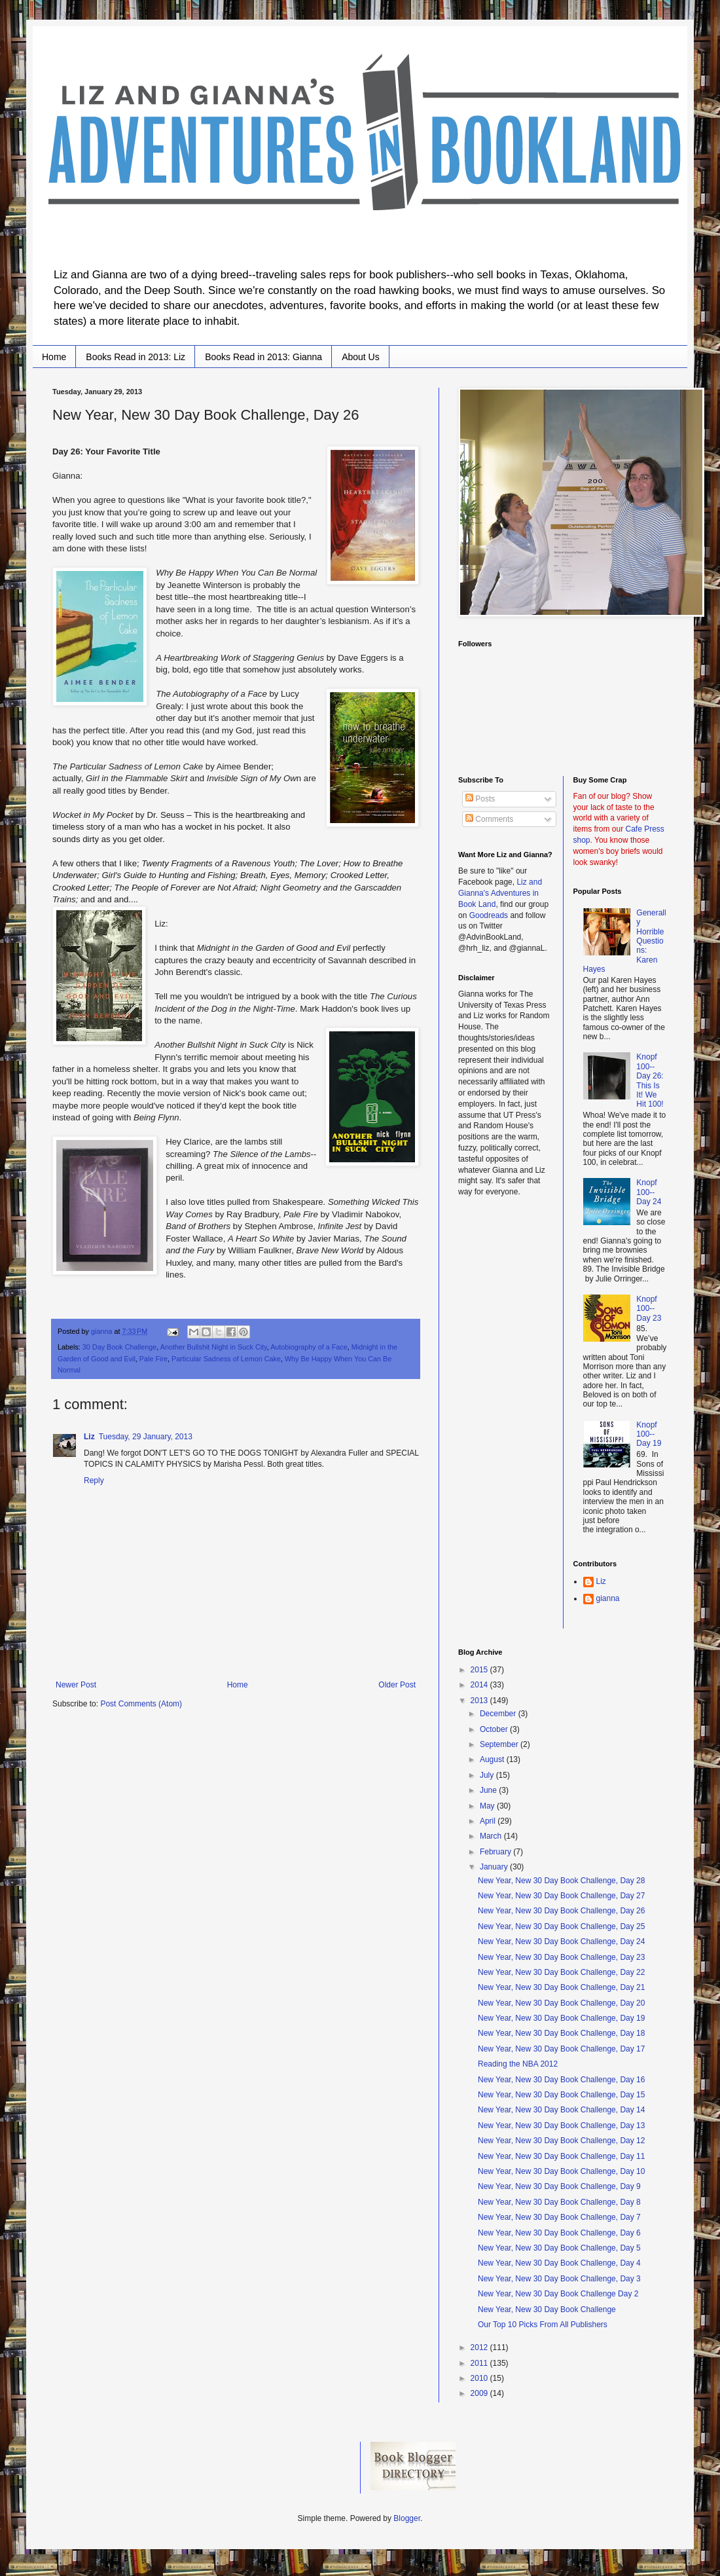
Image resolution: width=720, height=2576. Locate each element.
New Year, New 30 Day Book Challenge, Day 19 (561, 2018)
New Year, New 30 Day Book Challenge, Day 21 (561, 1987)
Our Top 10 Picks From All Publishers (542, 2324)
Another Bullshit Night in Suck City (213, 1347)
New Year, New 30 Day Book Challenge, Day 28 (561, 1880)
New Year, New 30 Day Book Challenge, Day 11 (561, 2156)
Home (54, 357)
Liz (89, 1436)
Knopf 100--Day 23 (648, 1309)
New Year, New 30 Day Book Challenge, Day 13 (561, 2125)
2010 (480, 2378)
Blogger (406, 2518)
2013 (480, 1700)
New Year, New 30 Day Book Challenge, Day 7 (559, 2217)
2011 (480, 2363)
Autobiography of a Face (309, 1347)
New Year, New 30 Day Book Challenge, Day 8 (559, 2202)
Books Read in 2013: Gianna (263, 357)
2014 (480, 1684)
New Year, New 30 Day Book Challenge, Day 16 (561, 2079)
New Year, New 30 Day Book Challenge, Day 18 (561, 2033)
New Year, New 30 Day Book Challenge (547, 2309)
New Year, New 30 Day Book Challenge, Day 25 (561, 1926)
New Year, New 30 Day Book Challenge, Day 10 (561, 2171)
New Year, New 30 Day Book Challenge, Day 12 (561, 2140)
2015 (480, 1669)
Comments (489, 819)
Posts (480, 798)
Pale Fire (153, 1359)
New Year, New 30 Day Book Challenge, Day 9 (559, 2186)
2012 (480, 2347)
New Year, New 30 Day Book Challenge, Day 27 (561, 1895)
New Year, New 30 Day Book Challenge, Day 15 (561, 2094)
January (495, 1866)
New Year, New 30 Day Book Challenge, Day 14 (561, 2109)
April (488, 1821)
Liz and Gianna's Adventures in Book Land (500, 893)
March (492, 1836)
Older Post (397, 1684)
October (495, 1729)
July (488, 1775)
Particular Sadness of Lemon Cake (226, 1359)
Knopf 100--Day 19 (648, 1434)
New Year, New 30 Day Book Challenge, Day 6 (559, 2232)
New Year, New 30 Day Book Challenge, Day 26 (561, 1910)
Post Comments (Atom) (141, 1703)
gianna (608, 1598)
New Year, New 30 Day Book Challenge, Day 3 (559, 2278)
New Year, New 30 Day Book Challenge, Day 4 (559, 2263)
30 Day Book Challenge (119, 1347)
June (489, 1790)
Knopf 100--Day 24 (648, 1192)
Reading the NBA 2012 (518, 2064)
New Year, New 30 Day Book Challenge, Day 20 (561, 2003)
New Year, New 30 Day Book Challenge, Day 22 (561, 1972)
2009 (480, 2393)
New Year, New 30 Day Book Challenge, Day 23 (561, 1957)
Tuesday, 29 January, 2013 (145, 1436)
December (499, 1713)
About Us (361, 357)
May (488, 1806)
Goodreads (488, 915)
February (496, 1851)
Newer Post (76, 1684)
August (493, 1759)
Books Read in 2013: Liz (135, 357)
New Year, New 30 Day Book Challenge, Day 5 (559, 2248)
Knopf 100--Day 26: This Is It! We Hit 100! (649, 1080)
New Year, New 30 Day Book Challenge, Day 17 (561, 2048)
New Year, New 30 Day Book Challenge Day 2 (558, 2293)
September (500, 1744)
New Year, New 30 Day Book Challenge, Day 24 (561, 1941)
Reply (94, 1480)
